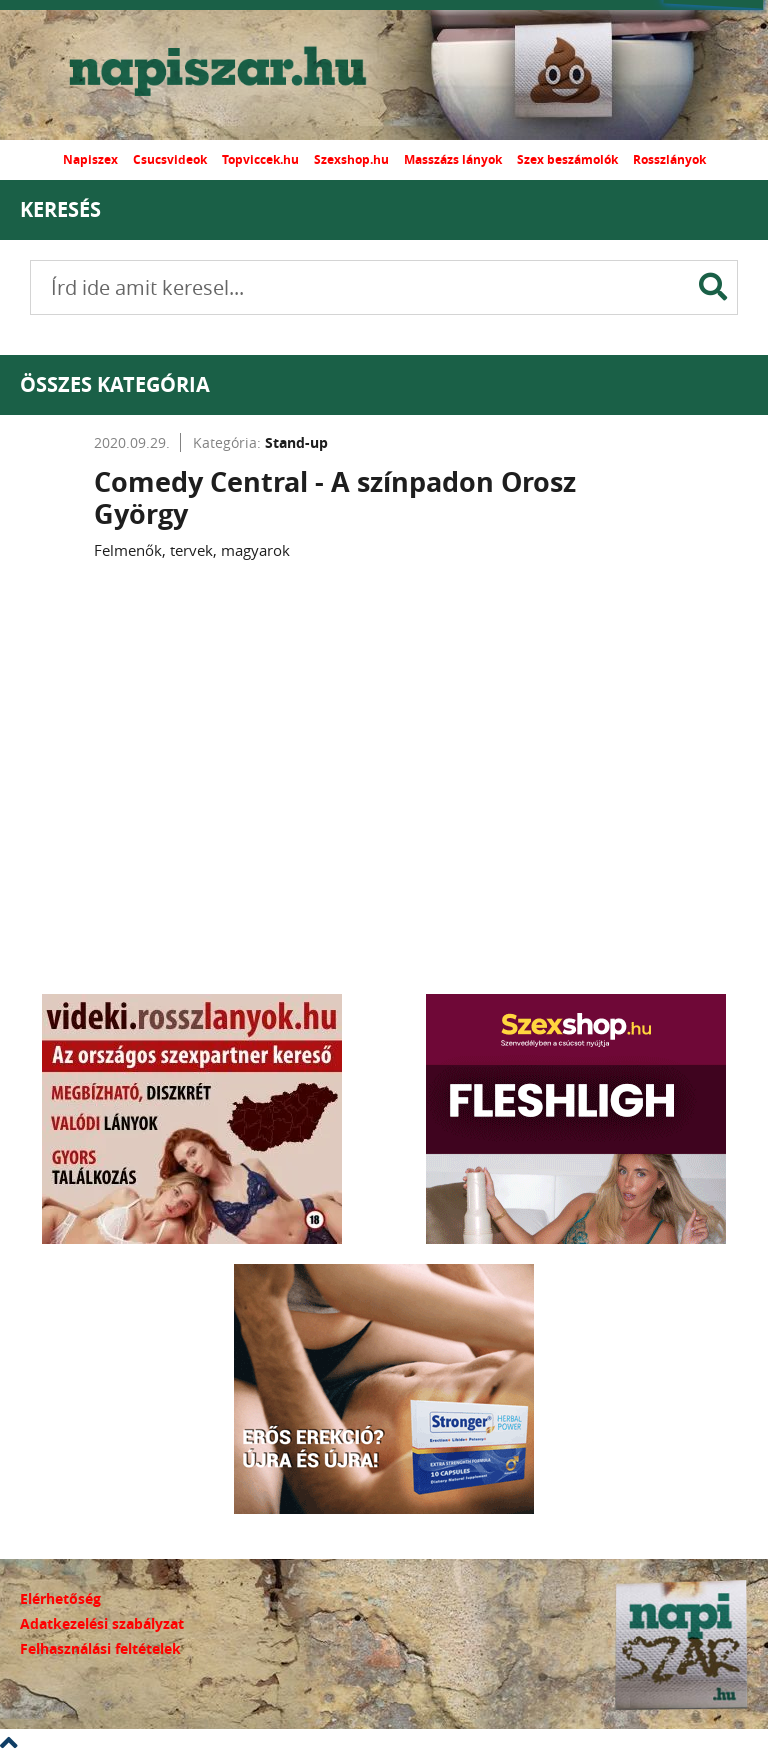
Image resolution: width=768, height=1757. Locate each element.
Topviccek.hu (260, 159)
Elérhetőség (60, 1598)
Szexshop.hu (351, 159)
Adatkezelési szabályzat (102, 1623)
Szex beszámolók (567, 159)
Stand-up (296, 442)
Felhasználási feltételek (100, 1648)
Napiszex (90, 159)
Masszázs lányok (453, 159)
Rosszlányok (669, 159)
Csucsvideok (170, 159)
